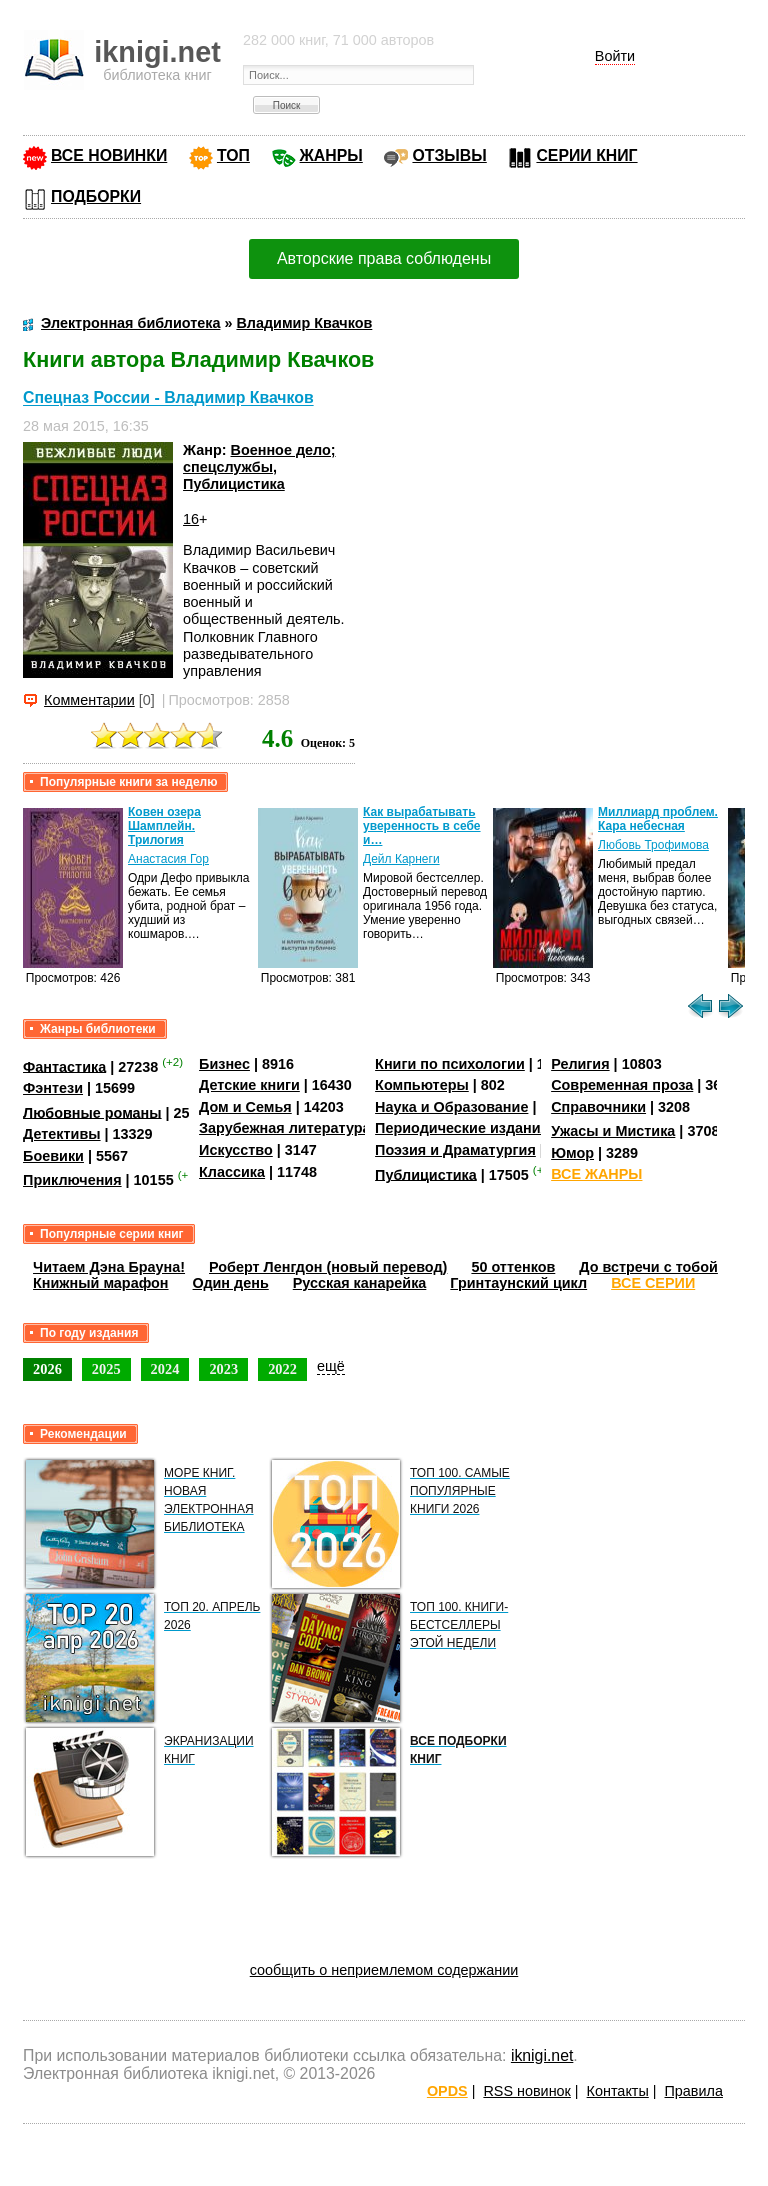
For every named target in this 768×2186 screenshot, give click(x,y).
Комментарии (89, 700)
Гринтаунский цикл (518, 1283)
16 (191, 519)
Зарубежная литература (284, 1128)
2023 (223, 1369)
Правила (694, 2091)
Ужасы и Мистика (613, 1131)
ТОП (233, 155)
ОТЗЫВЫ (449, 155)
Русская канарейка (360, 1283)
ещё (331, 1366)
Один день (231, 1283)
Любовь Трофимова (653, 845)
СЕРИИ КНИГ (586, 155)
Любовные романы (92, 1112)
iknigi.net (542, 2055)
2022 (282, 1369)
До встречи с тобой (648, 1267)
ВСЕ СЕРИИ (653, 1283)
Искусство (236, 1150)
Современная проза (622, 1085)
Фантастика (64, 1066)
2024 (165, 1369)
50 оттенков (513, 1267)
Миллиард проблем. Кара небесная (658, 819)
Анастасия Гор (168, 859)
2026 (47, 1369)
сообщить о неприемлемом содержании (384, 1970)
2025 (106, 1369)
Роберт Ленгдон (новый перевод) (328, 1267)
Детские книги (249, 1085)
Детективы (62, 1134)
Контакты (618, 2091)
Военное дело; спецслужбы (259, 458)
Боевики (53, 1156)
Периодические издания (462, 1128)
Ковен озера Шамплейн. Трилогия (164, 826)
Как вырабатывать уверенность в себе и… (422, 826)
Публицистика (234, 484)
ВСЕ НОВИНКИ (109, 155)
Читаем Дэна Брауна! (109, 1267)
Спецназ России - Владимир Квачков (168, 398)
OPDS (447, 2091)
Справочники (598, 1107)
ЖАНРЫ (331, 155)
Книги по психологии (450, 1064)
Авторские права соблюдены (384, 258)
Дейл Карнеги (401, 859)
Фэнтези (53, 1088)
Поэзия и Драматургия (455, 1150)
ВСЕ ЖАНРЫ (596, 1174)
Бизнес (224, 1064)
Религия (580, 1064)
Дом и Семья (245, 1107)
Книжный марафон (101, 1283)
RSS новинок (526, 2091)
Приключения (72, 1180)
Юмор (572, 1153)
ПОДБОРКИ (96, 196)
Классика (232, 1172)
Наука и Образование (451, 1107)
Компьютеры (422, 1085)
